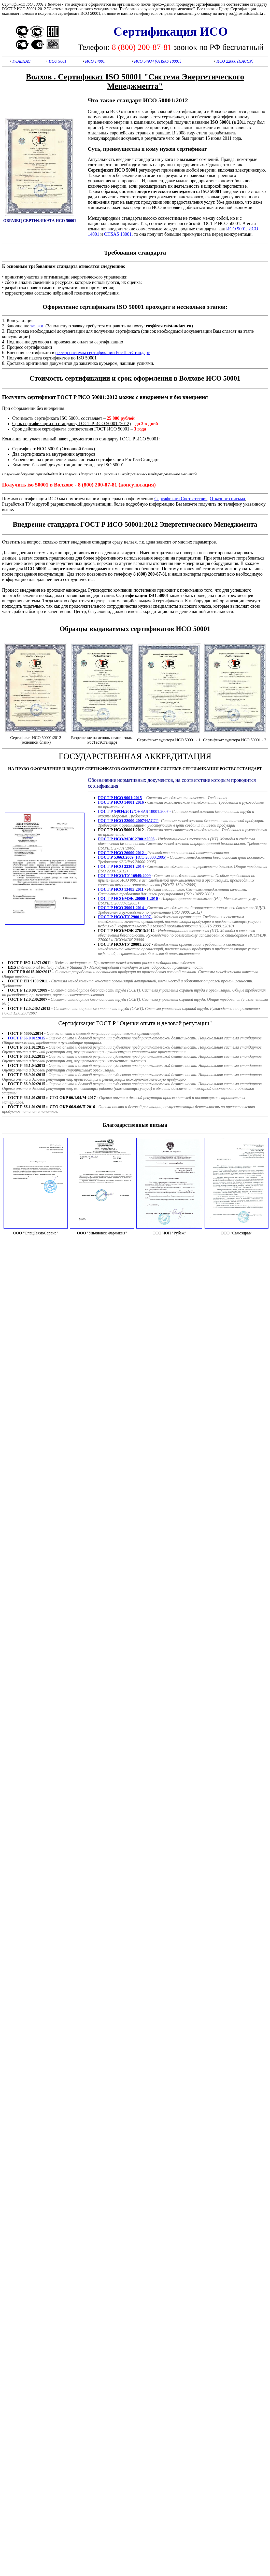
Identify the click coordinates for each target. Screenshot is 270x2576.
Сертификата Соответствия (180, 498)
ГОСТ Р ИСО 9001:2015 (120, 798)
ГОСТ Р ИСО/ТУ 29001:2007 (125, 917)
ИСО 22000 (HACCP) (234, 61)
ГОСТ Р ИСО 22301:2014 (121, 866)
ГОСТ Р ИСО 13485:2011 (121, 889)
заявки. (38, 325)
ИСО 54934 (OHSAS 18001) (157, 61)
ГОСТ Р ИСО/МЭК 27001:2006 (126, 839)
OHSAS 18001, (118, 234)
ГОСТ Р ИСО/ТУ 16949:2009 (124, 875)
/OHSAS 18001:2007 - (135, 811)
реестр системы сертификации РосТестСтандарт (102, 352)
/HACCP (128, 820)
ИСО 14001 (95, 61)
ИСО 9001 (57, 61)
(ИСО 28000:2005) (132, 857)
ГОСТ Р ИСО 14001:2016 (121, 802)
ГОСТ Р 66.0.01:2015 (27, 1038)
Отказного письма (227, 498)
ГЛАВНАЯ (21, 61)
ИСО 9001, (236, 228)
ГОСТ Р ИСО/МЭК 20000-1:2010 (128, 898)
